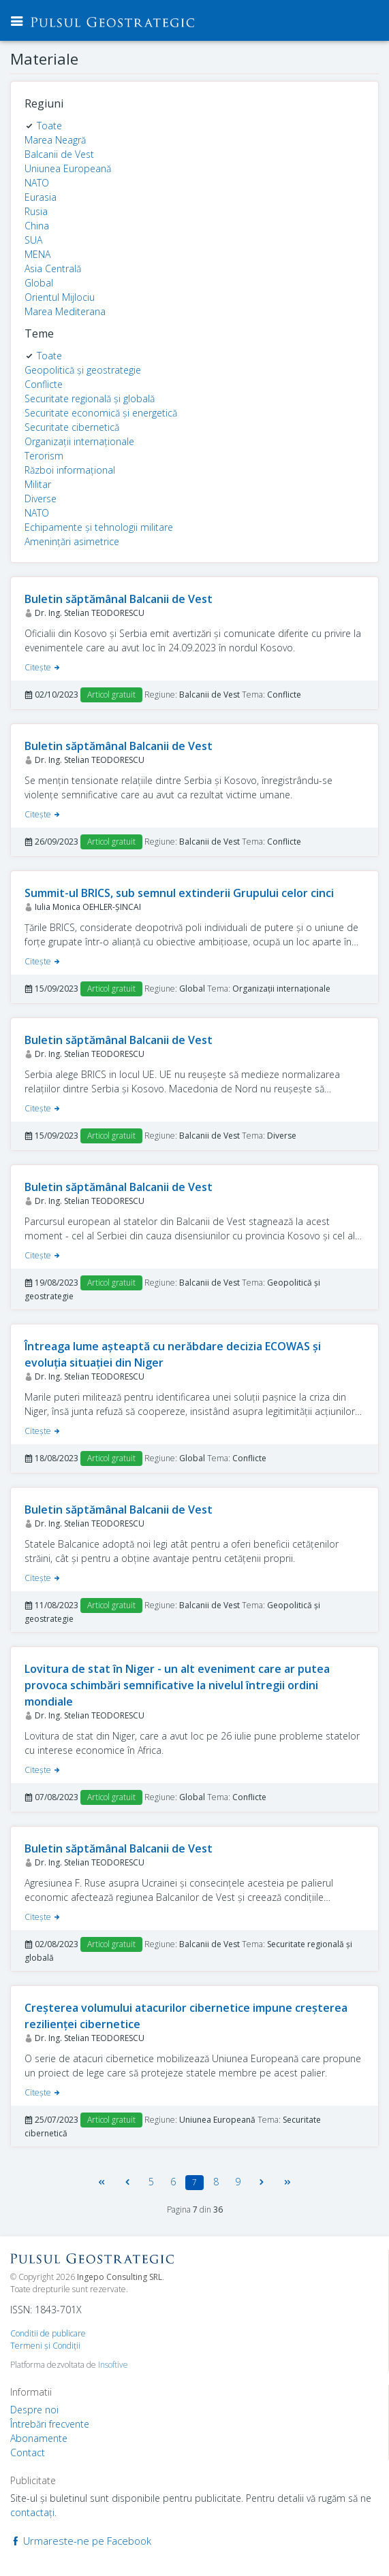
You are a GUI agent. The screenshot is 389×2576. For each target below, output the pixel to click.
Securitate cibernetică (72, 427)
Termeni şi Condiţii (45, 2345)
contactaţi (32, 2512)
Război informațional (70, 469)
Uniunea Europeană (68, 168)
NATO (37, 182)
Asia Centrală (53, 268)
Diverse (41, 498)
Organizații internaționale (79, 441)
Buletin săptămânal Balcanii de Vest (119, 598)
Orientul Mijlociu (60, 297)
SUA (33, 239)
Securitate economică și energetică (101, 412)
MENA (37, 254)
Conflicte (44, 384)
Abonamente (38, 2438)
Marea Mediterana (65, 311)
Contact (27, 2452)
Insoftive (113, 2364)
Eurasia (41, 197)
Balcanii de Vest (59, 154)
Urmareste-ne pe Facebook (80, 2540)
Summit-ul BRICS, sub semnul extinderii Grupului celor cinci (179, 892)
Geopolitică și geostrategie (83, 369)
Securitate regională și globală (90, 398)
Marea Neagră (55, 139)
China (37, 225)
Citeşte (43, 667)
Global (39, 282)
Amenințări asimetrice (72, 541)
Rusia (36, 211)
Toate (49, 125)
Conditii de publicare (48, 2333)
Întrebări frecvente (49, 2423)
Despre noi (34, 2409)
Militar (38, 484)
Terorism (44, 455)
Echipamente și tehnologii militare (99, 527)
